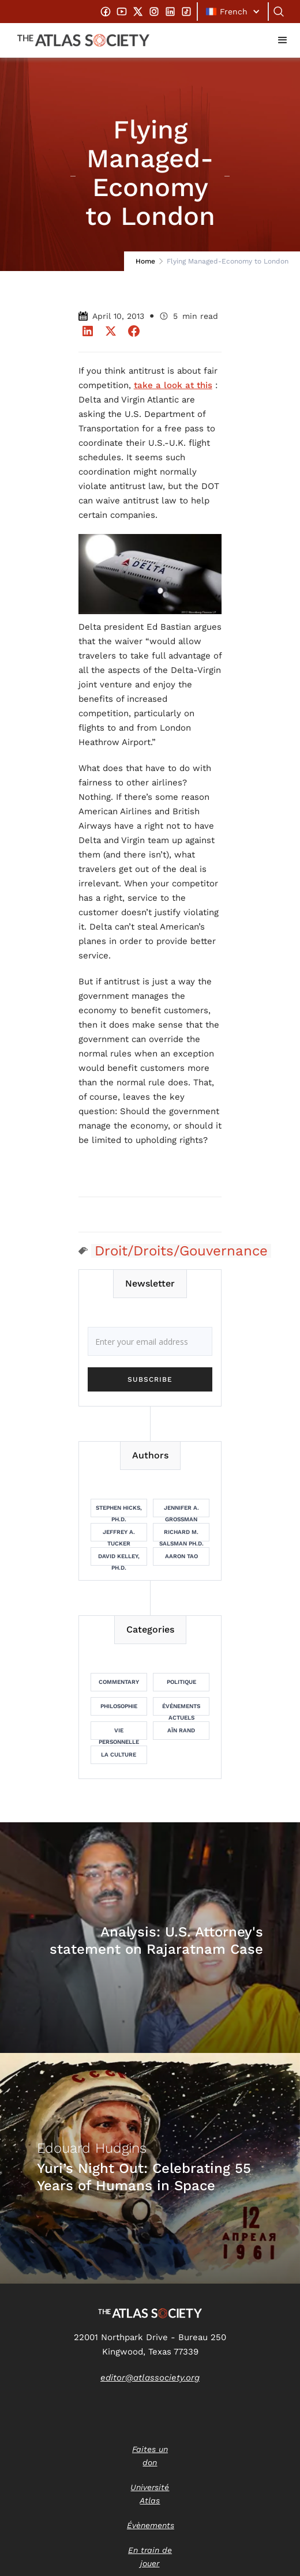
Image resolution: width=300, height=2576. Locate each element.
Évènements (150, 2525)
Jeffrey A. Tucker (119, 1535)
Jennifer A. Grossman (181, 1511)
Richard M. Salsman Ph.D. (181, 1535)
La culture (118, 1754)
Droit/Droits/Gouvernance (181, 1251)
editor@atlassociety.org (150, 2377)
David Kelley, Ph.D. (119, 1559)
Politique (181, 1682)
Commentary (119, 1682)
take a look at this (173, 385)
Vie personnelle (119, 1733)
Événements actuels (181, 1709)
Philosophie (118, 1706)
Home (145, 261)
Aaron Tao (181, 1556)
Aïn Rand (181, 1730)
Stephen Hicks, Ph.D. (119, 1511)
